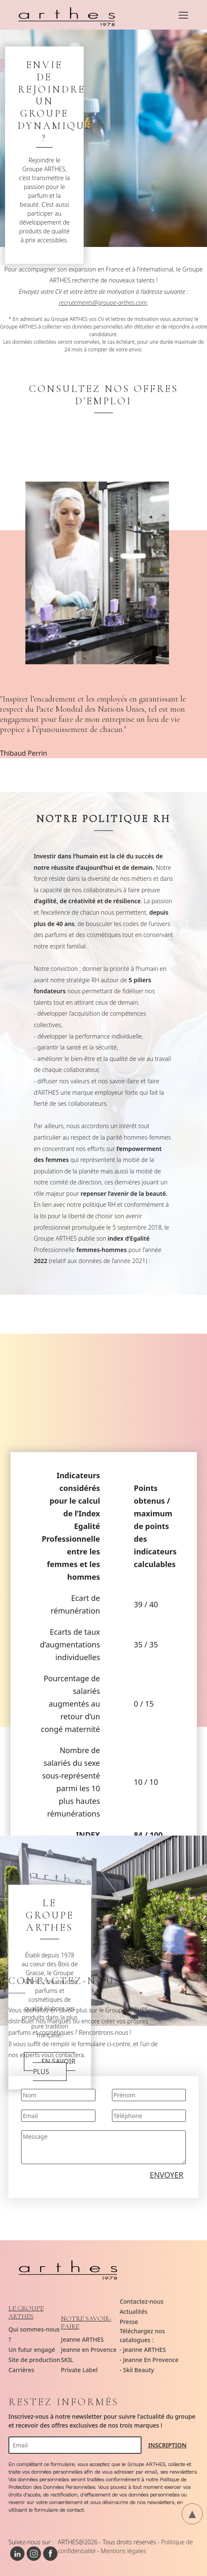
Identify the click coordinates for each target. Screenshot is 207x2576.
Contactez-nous (141, 2301)
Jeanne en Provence (88, 2350)
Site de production (34, 2360)
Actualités (133, 2311)
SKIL (67, 2360)
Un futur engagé (31, 2350)
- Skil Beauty (137, 2370)
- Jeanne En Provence (149, 2360)
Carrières (21, 2370)
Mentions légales (123, 2551)
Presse (129, 2322)
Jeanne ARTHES (82, 2339)
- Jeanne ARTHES (143, 2350)
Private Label (79, 2370)
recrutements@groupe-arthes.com (103, 303)
